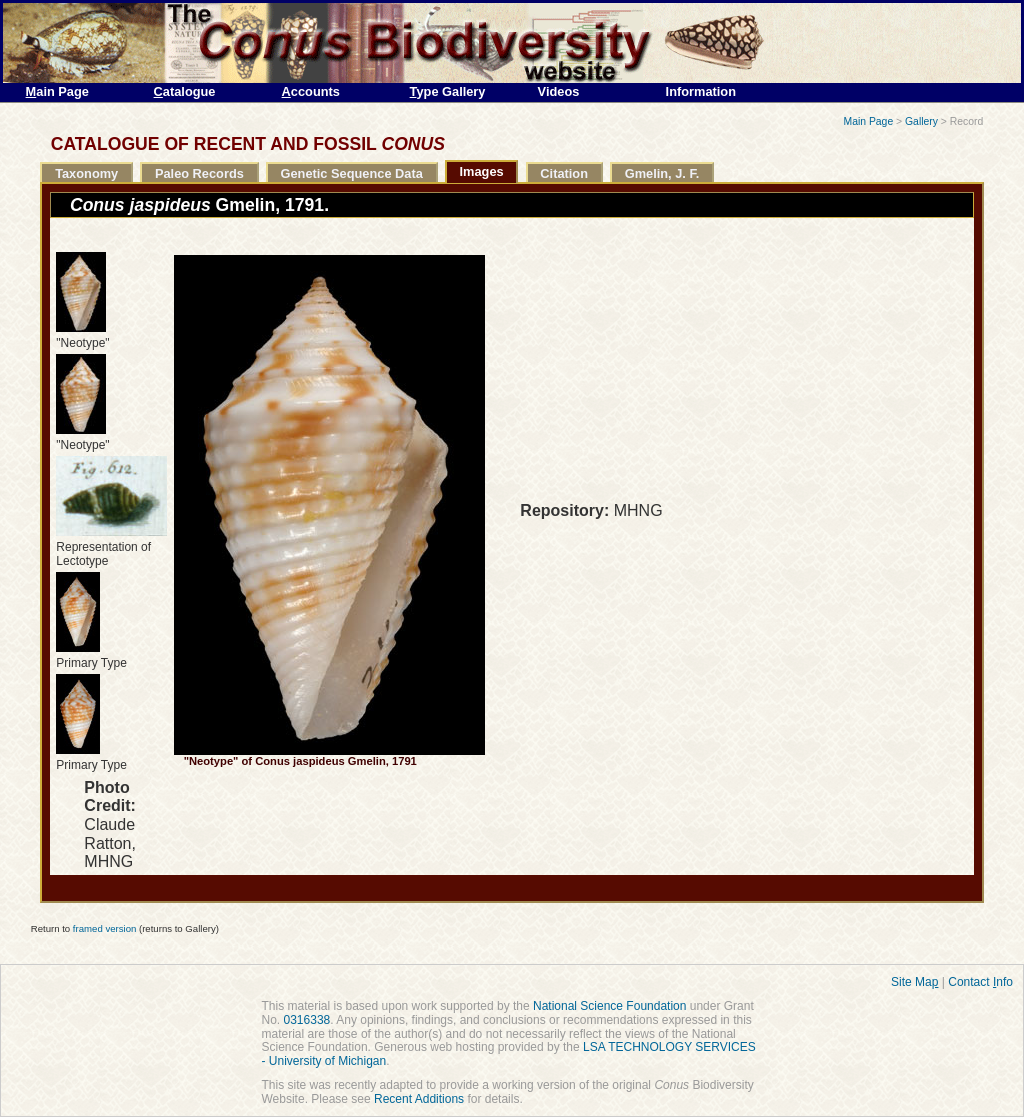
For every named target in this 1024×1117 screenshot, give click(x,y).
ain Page (57, 91)
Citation (564, 173)
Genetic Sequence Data (352, 173)
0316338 (307, 1020)
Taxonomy (86, 173)
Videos (559, 91)
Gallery (921, 121)
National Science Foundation (609, 1006)
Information (701, 91)
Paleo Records (199, 173)
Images (482, 171)
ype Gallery (448, 91)
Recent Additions (419, 1099)
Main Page (868, 121)
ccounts (311, 91)
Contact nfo (980, 982)
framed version (104, 928)
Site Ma (914, 982)
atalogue (185, 91)
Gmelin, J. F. (662, 173)
